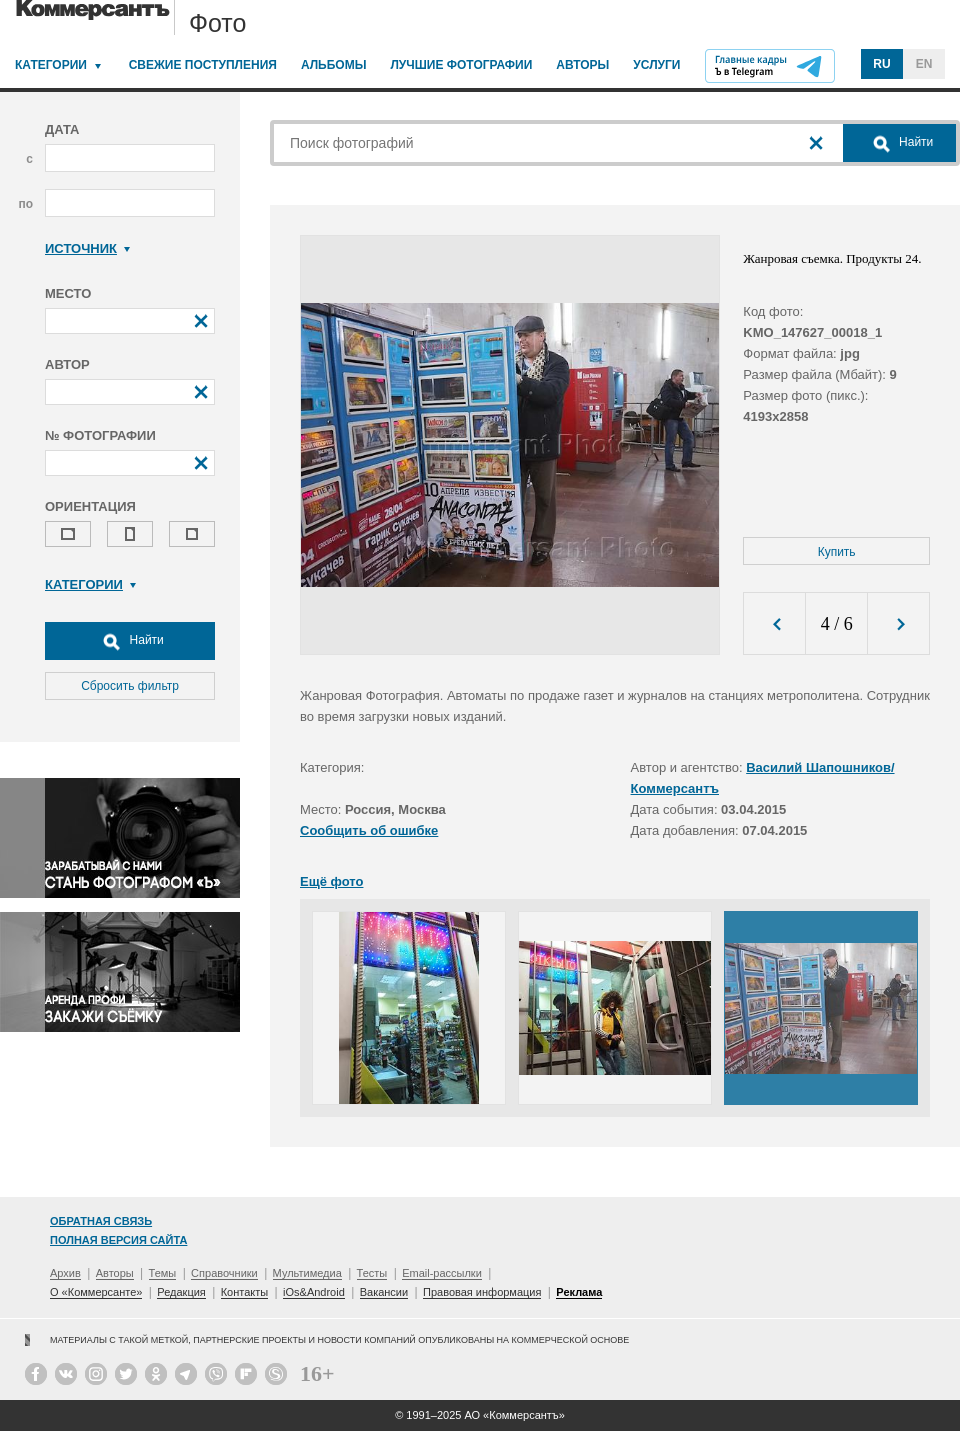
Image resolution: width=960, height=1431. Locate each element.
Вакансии (384, 1292)
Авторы (582, 65)
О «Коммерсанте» (96, 1292)
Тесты (372, 1273)
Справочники (224, 1273)
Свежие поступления (203, 65)
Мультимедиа (307, 1273)
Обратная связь (101, 1221)
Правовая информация (482, 1292)
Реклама (579, 1292)
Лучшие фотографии (461, 65)
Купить (837, 552)
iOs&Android (314, 1292)
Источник (87, 248)
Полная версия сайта (118, 1240)
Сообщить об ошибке (369, 830)
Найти (130, 641)
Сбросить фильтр (130, 686)
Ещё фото (331, 881)
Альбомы (334, 65)
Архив (65, 1273)
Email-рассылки (442, 1273)
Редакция (181, 1292)
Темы (163, 1273)
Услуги (656, 65)
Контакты (245, 1292)
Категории (51, 65)
